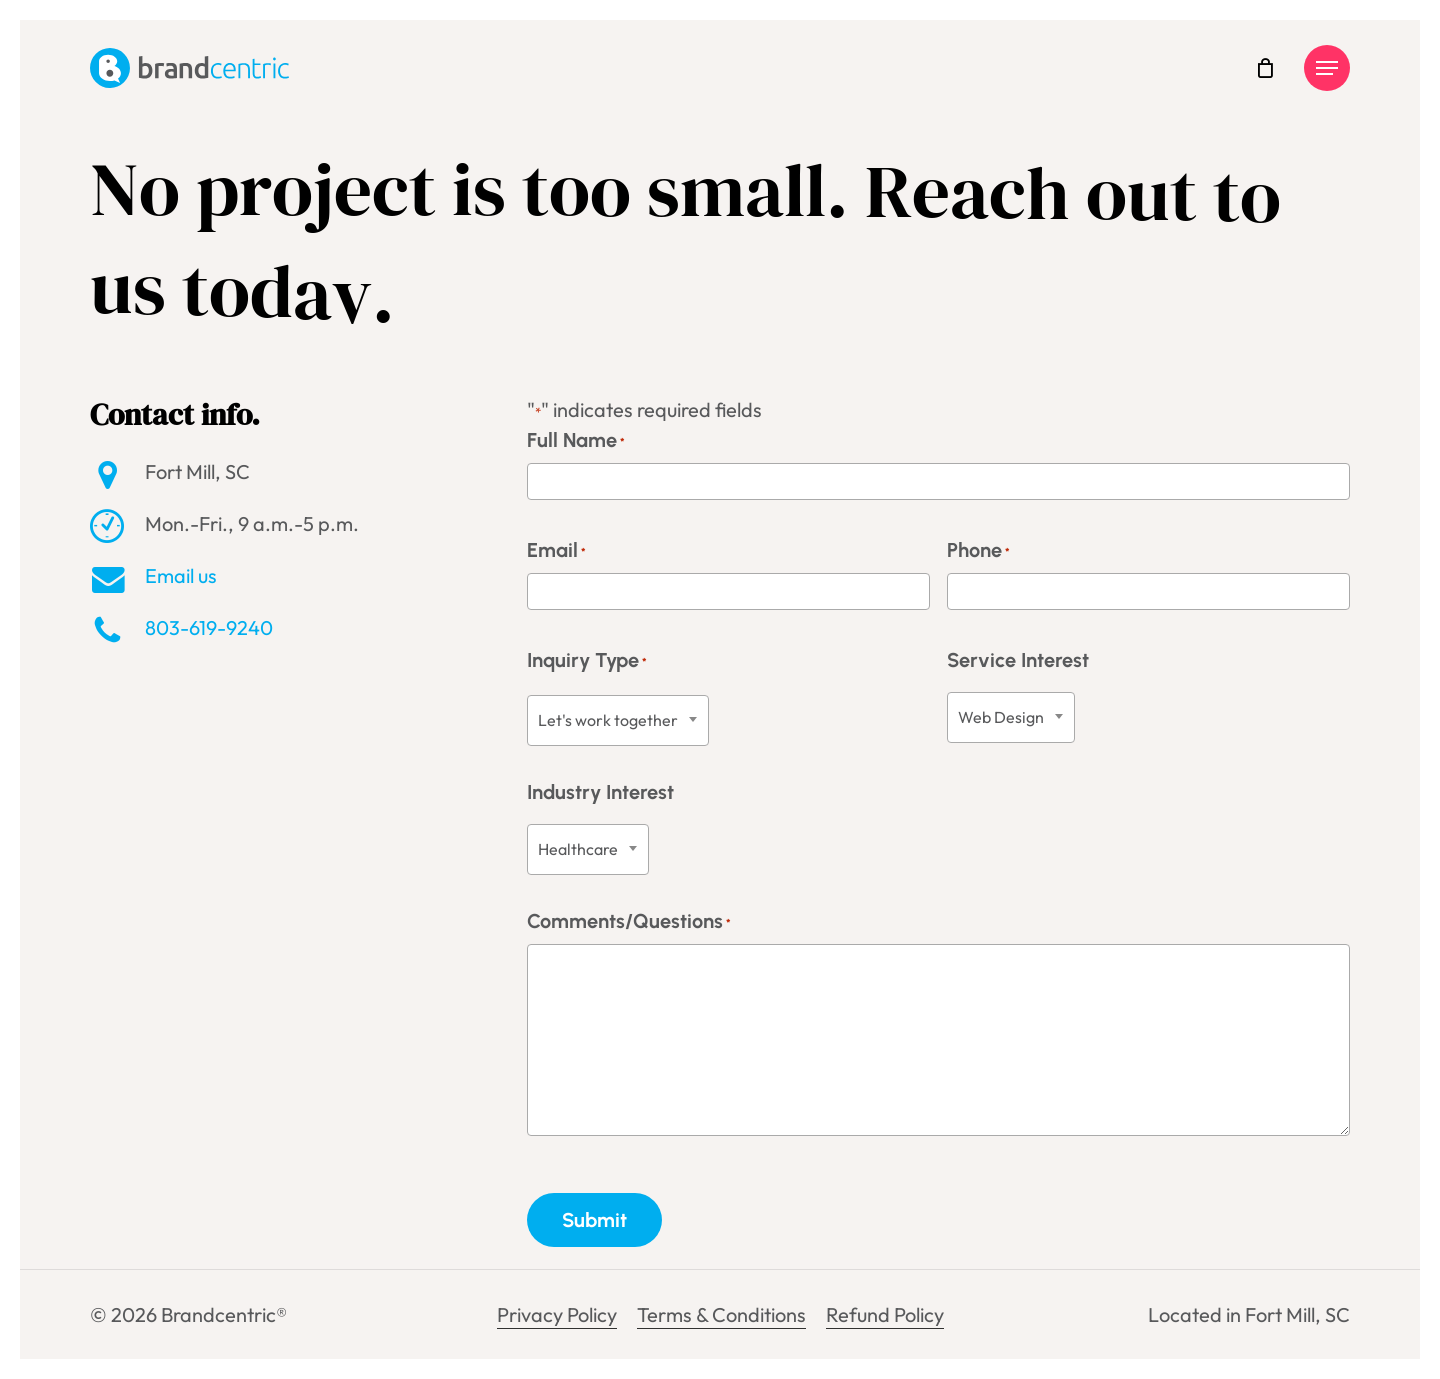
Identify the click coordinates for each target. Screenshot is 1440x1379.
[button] (1327, 68)
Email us (181, 575)
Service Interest (1018, 660)
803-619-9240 (209, 627)
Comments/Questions (629, 923)
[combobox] (618, 720)
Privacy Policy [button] (557, 1314)
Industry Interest (600, 792)
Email (556, 552)
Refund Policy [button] (885, 1314)
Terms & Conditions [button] (721, 1314)
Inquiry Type (587, 662)
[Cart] (1265, 68)
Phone (978, 552)
